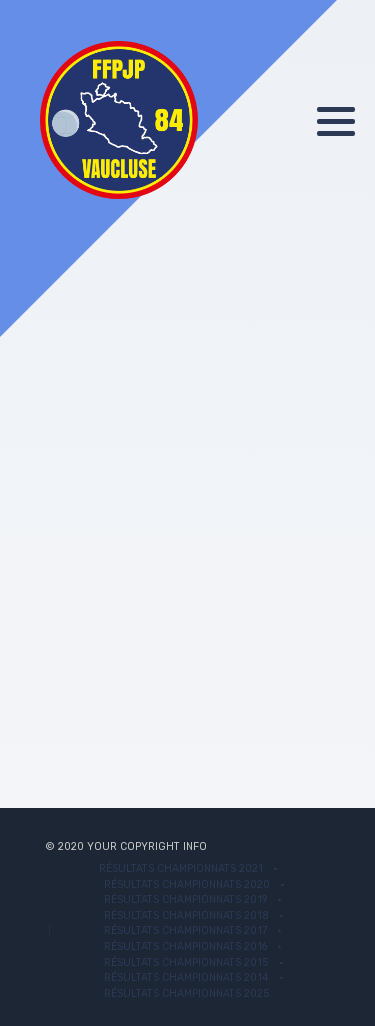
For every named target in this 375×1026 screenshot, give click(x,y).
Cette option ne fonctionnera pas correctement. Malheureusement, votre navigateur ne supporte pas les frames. (187, 504)
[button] (336, 121)
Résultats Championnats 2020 (187, 884)
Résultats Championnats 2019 (185, 899)
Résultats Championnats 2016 (185, 946)
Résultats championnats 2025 (187, 993)
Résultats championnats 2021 (181, 868)
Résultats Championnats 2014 (186, 977)
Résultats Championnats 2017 (185, 930)
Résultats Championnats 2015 (186, 962)
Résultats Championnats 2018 (186, 915)
